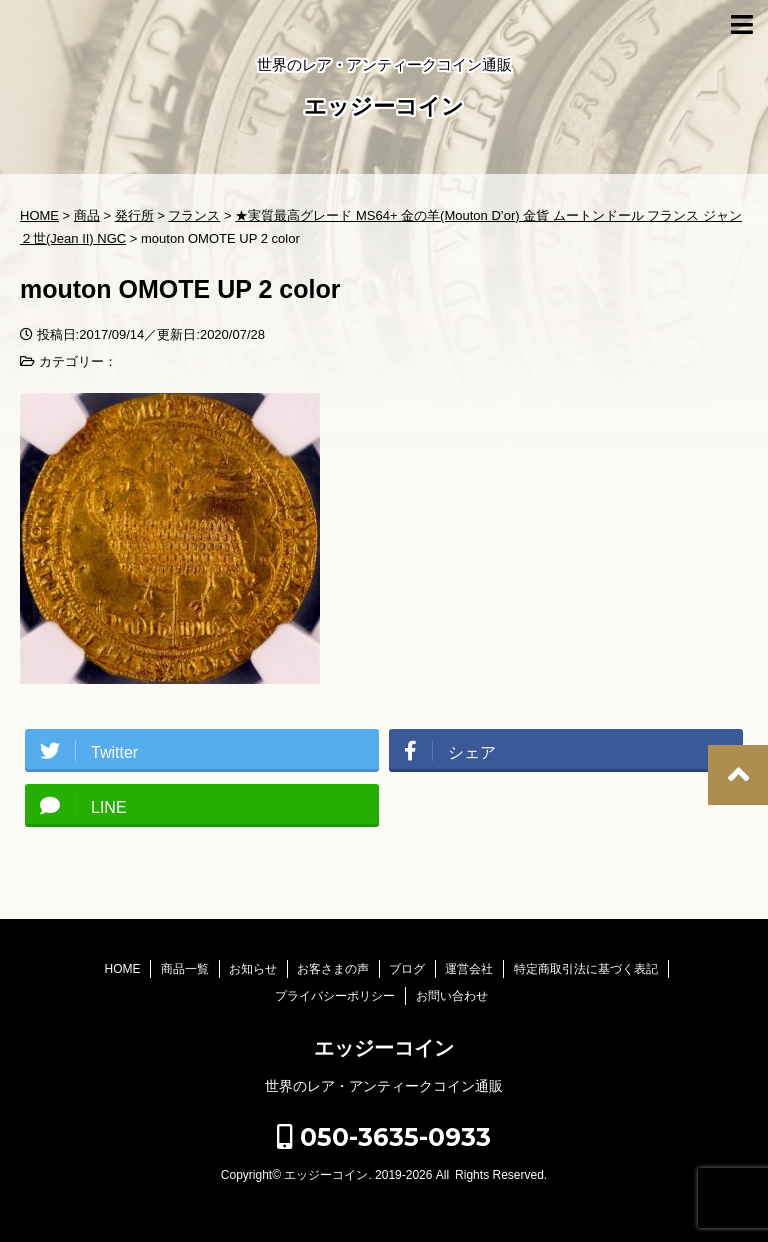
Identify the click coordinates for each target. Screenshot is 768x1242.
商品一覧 (185, 969)
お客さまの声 (333, 969)
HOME (122, 969)
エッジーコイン (384, 108)
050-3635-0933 (384, 1137)
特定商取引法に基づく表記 (586, 969)
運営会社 (469, 969)
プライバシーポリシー (335, 996)
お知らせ (253, 969)
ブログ (407, 969)
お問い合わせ (452, 996)
